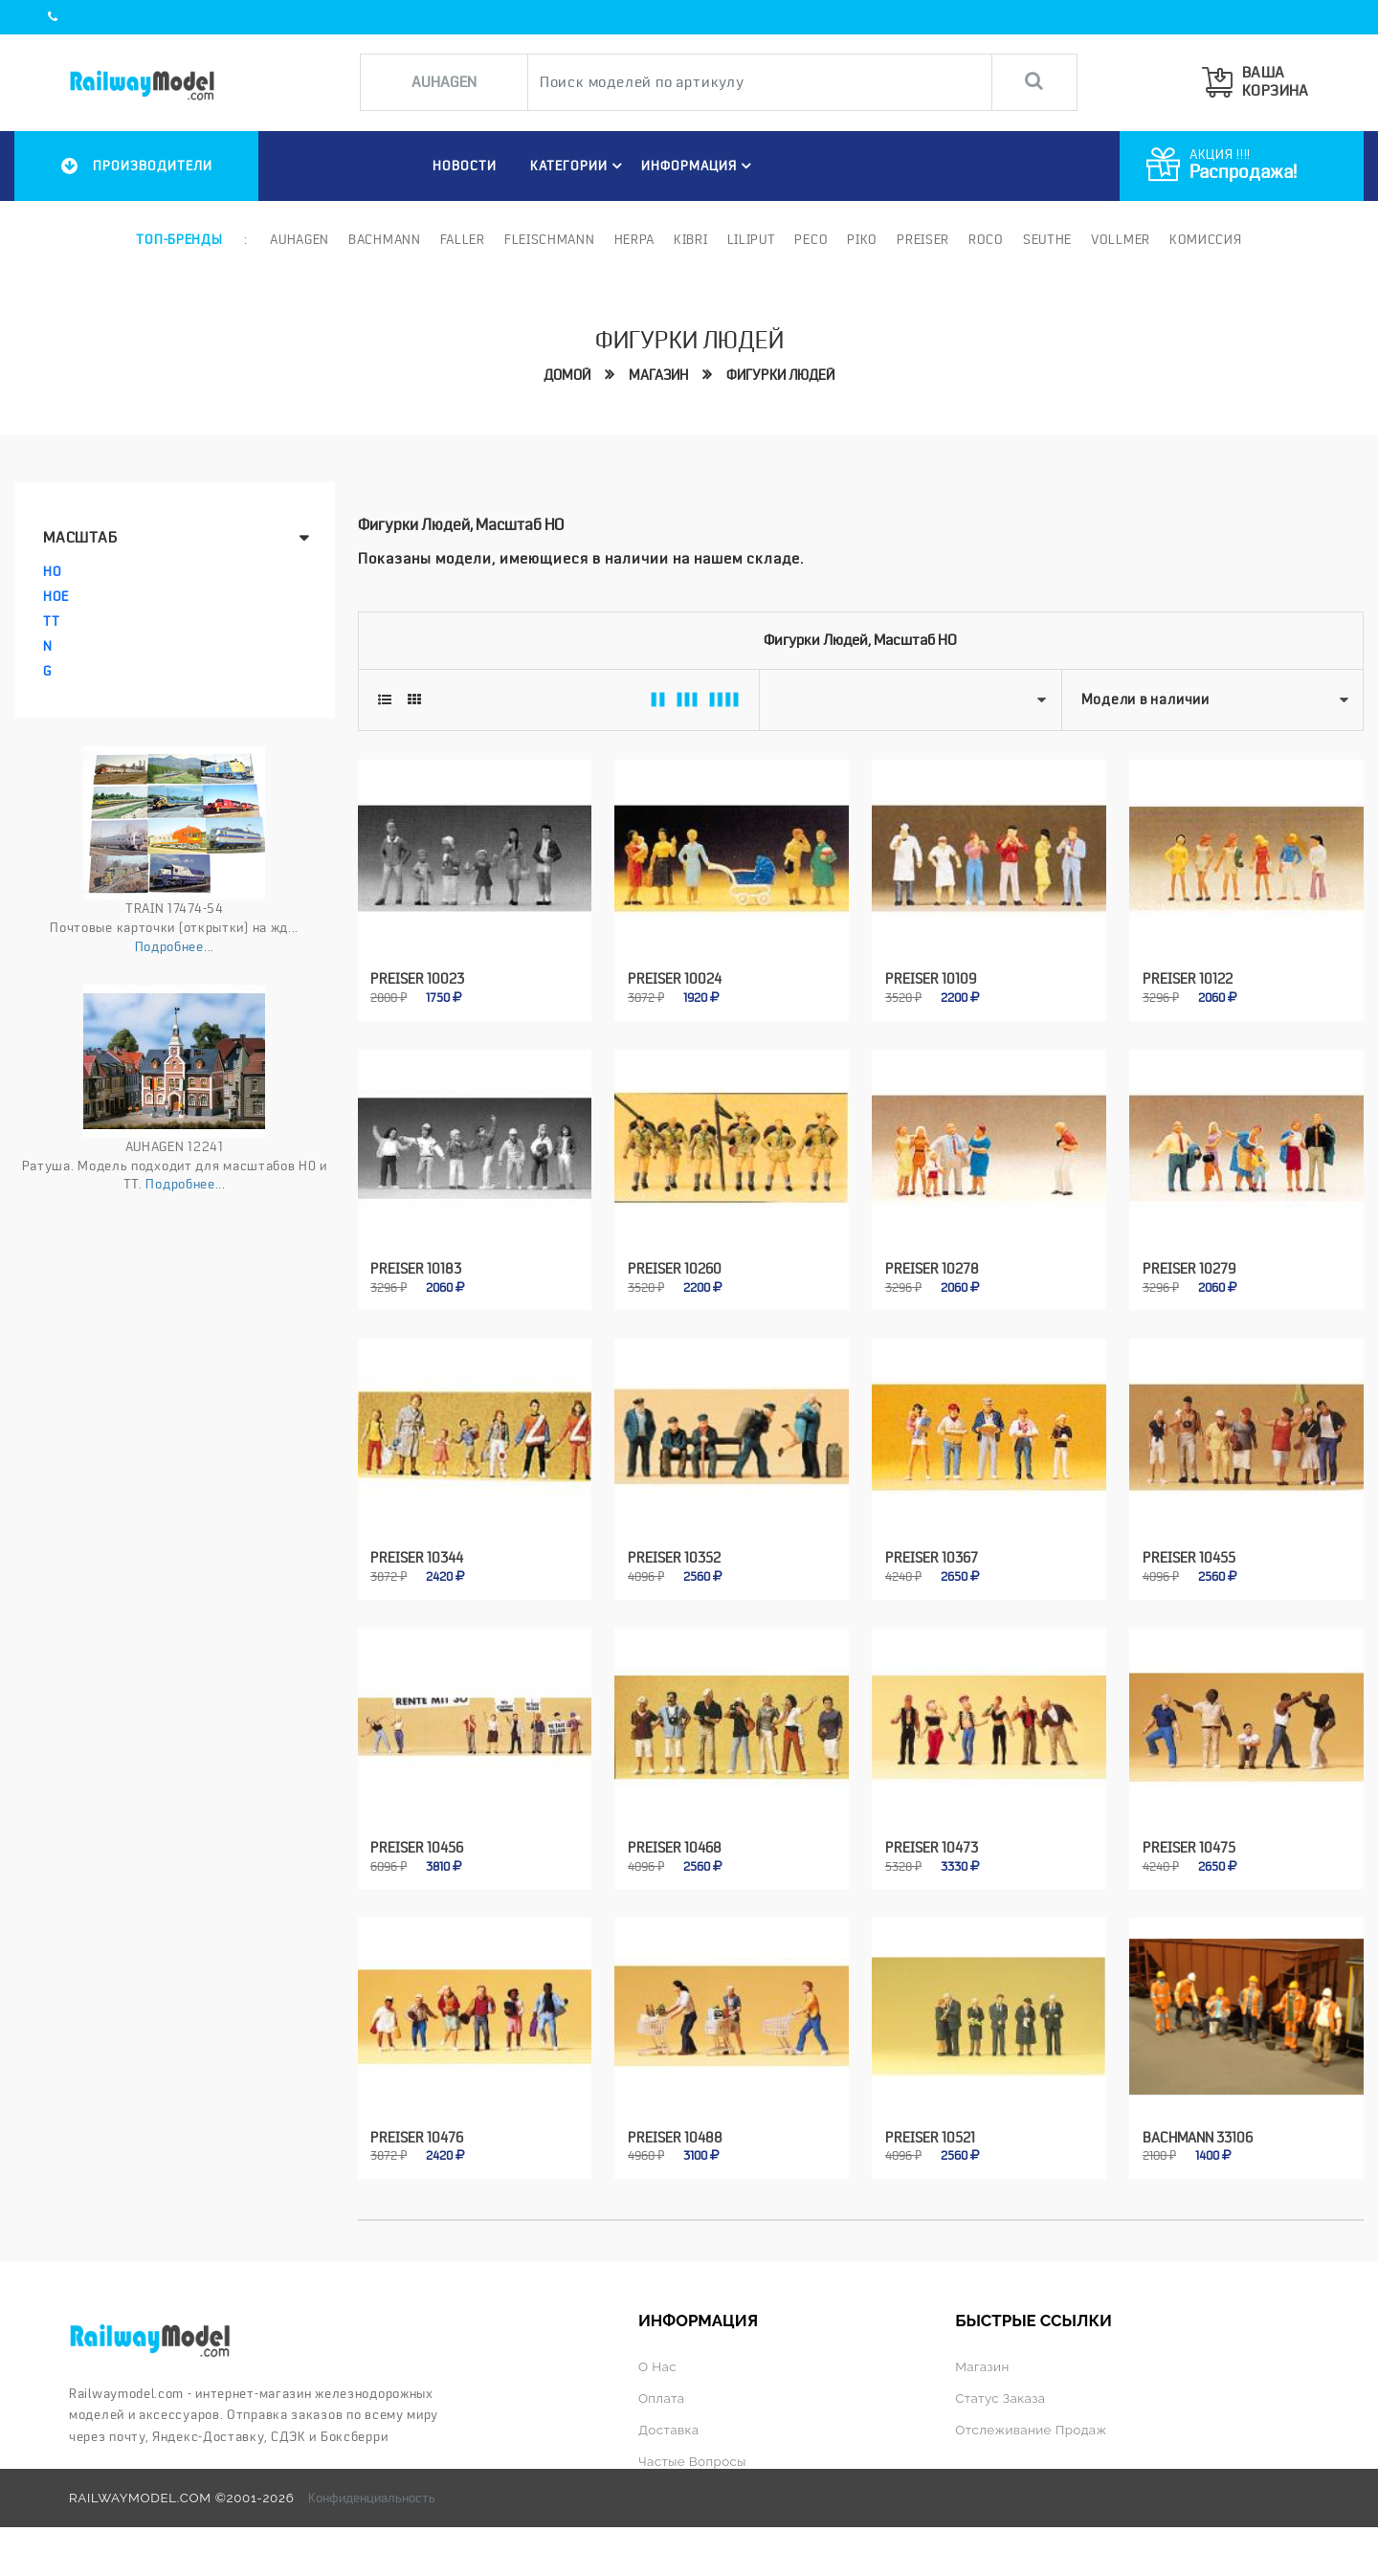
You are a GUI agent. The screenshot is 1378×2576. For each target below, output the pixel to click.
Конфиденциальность (371, 2497)
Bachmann (384, 239)
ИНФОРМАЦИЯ (699, 165)
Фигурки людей (780, 375)
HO (52, 571)
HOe (56, 596)
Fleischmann (549, 239)
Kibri (691, 239)
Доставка (669, 2429)
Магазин (658, 375)
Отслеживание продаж (1030, 2429)
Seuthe (1047, 239)
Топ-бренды (179, 239)
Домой (567, 375)
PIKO (862, 239)
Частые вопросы (692, 2461)
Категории (579, 165)
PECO (811, 239)
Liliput (751, 239)
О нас (657, 2366)
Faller (462, 239)
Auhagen (299, 239)
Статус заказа (1000, 2398)
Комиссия (1205, 239)
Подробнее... (174, 946)
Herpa (635, 239)
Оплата (661, 2398)
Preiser (923, 239)
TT (51, 621)
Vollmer (1120, 239)
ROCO (986, 239)
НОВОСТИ (465, 165)
